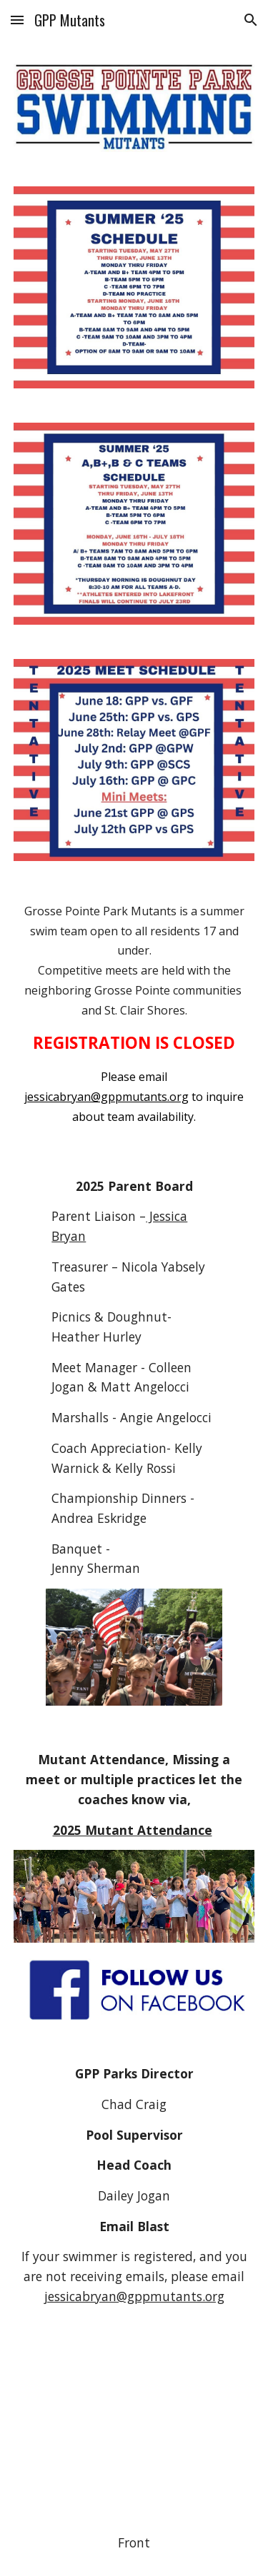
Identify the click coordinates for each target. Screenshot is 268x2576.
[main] (134, 1013)
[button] (17, 19)
